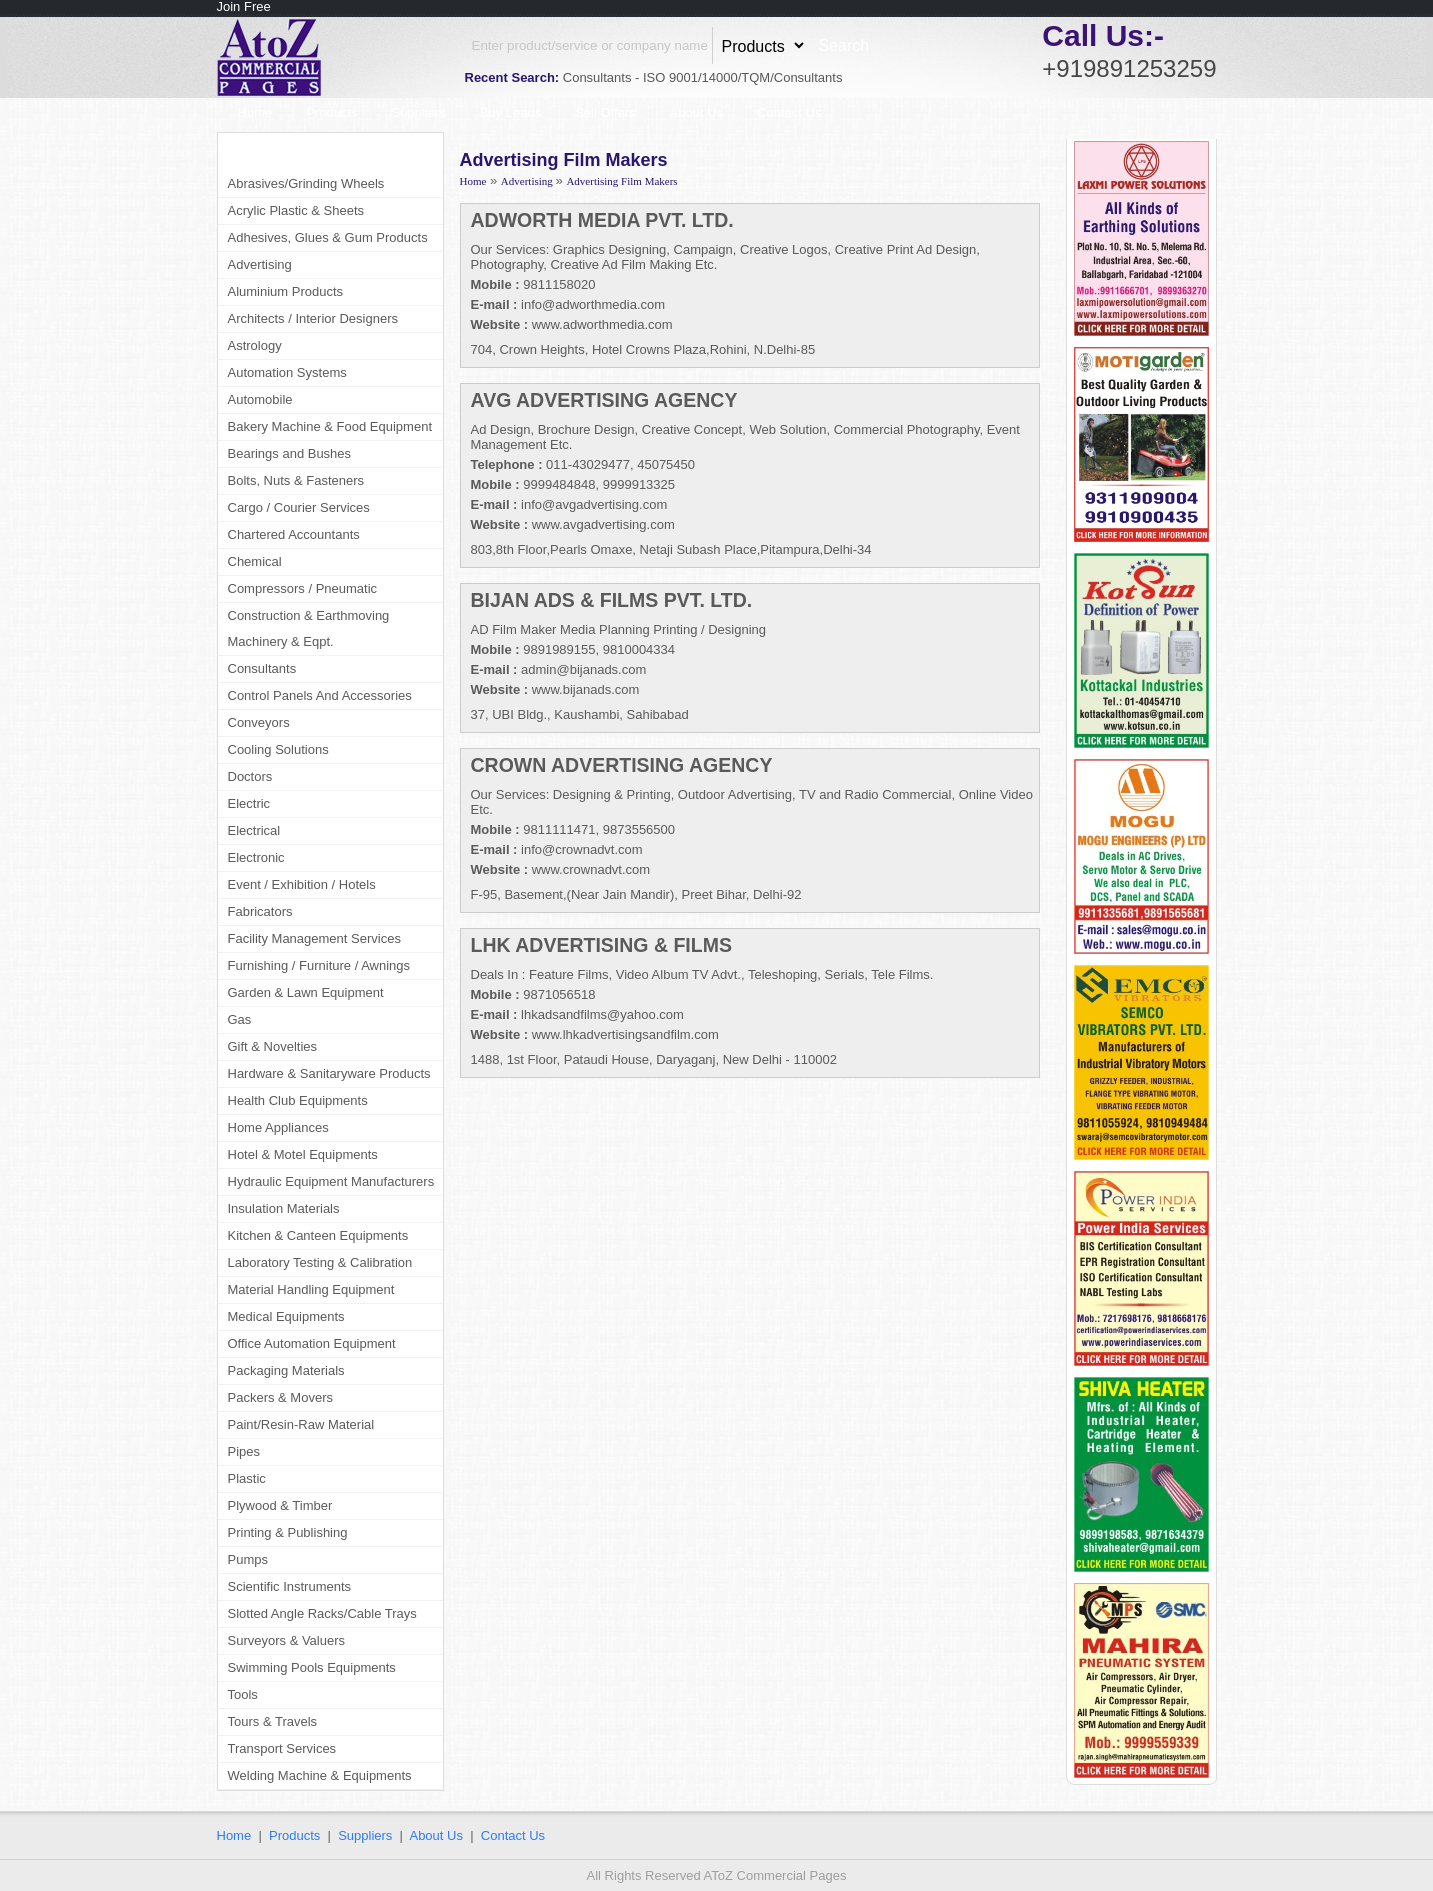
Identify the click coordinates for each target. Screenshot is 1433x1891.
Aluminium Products (286, 291)
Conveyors (259, 722)
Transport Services (282, 1748)
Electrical (254, 830)
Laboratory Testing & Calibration (320, 1262)
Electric (249, 803)
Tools (243, 1694)
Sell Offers (605, 112)
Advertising (260, 264)
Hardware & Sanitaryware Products (329, 1073)
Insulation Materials (284, 1208)
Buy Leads (510, 112)
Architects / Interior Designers (313, 318)
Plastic (247, 1478)
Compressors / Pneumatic (303, 588)
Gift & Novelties (273, 1046)
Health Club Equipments (298, 1100)
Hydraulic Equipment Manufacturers (331, 1181)
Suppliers (419, 112)
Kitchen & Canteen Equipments (318, 1235)
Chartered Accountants (294, 534)
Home (255, 112)
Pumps (248, 1559)
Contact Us (789, 112)
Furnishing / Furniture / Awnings (319, 965)
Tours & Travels (273, 1721)
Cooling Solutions (278, 749)
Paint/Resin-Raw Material (301, 1424)
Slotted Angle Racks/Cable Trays (322, 1613)
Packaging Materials (286, 1370)
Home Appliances (278, 1127)
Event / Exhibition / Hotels (302, 884)
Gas (240, 1019)
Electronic (256, 857)
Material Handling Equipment (311, 1289)
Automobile (260, 399)
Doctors (250, 776)
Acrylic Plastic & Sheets (296, 210)
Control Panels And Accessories (320, 695)
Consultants (262, 668)
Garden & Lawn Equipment (306, 992)
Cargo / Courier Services (299, 507)
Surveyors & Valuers (287, 1640)
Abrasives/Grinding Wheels (306, 183)
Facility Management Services (314, 938)
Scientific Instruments (290, 1586)
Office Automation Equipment (312, 1343)
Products (331, 112)
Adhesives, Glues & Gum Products (328, 237)
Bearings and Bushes (290, 453)
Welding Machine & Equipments (320, 1775)
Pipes (244, 1451)
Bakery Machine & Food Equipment (330, 426)
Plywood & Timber (280, 1505)
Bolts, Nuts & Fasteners (296, 480)
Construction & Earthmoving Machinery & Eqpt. (309, 628)
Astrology (255, 345)
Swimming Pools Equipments (312, 1667)
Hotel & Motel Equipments (303, 1154)
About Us (696, 112)
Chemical (255, 561)
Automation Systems (287, 372)
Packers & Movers (280, 1397)
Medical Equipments (286, 1316)
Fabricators (260, 911)
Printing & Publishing (288, 1532)
